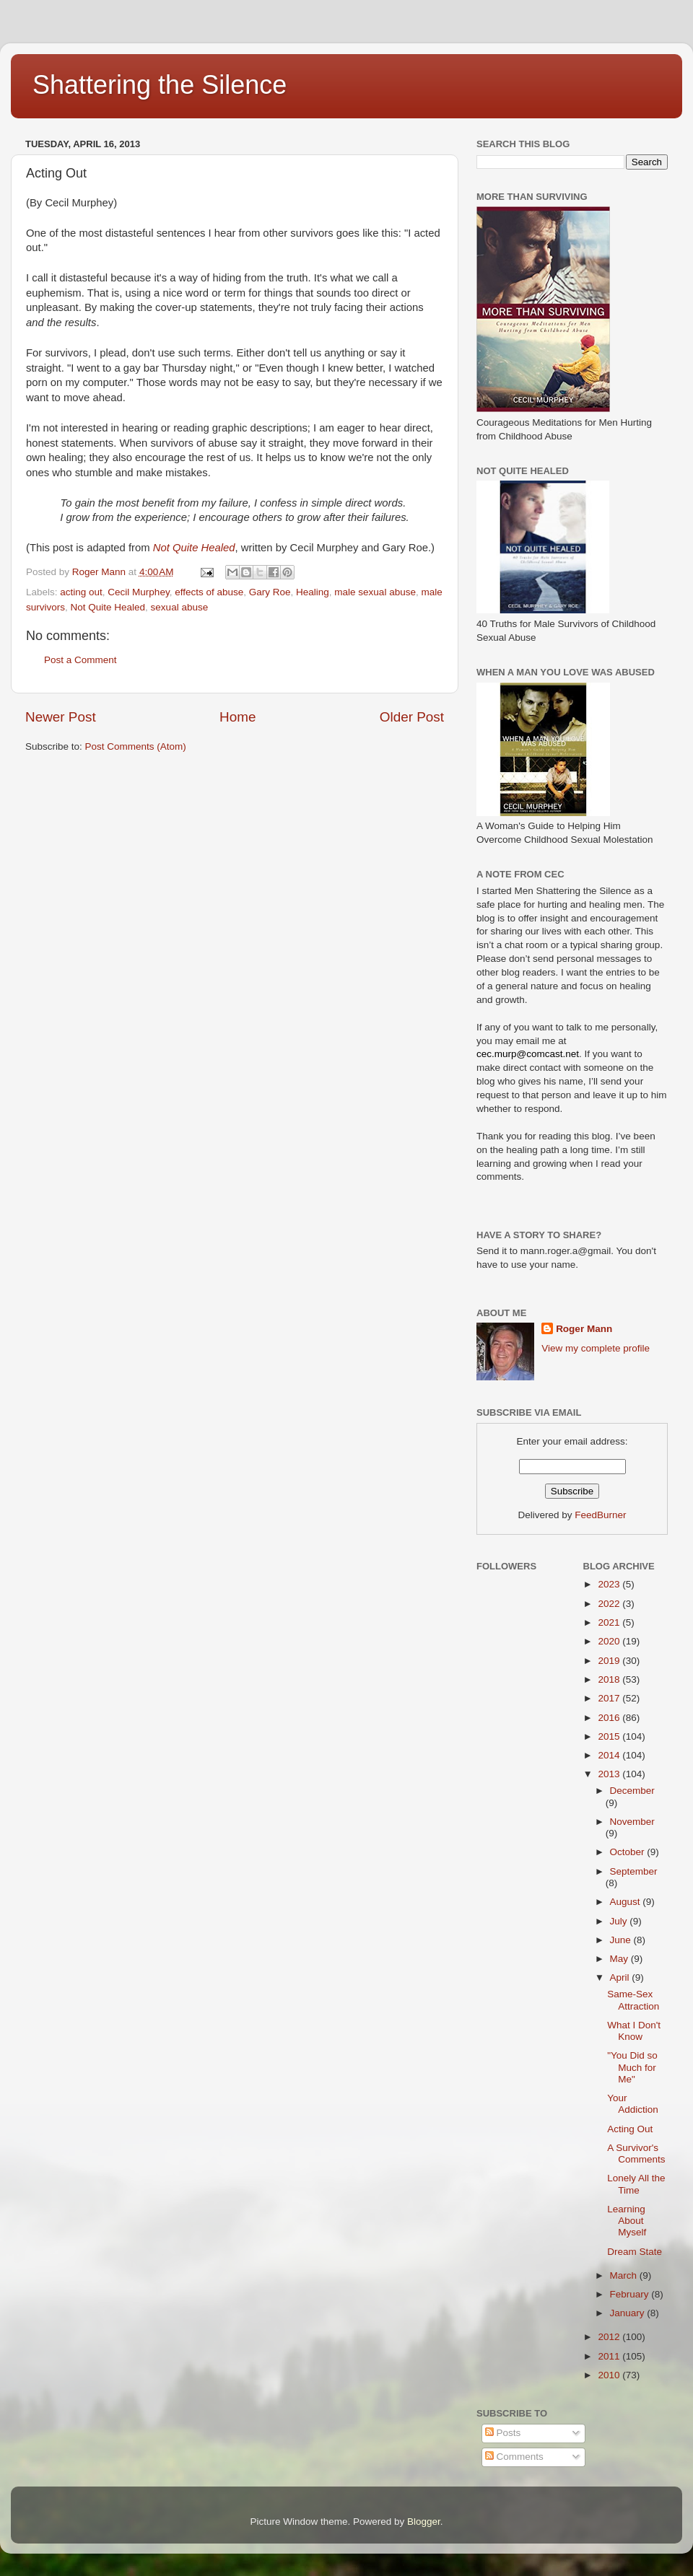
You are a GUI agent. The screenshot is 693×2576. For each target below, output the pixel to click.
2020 (610, 1641)
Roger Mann (584, 1328)
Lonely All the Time (636, 2184)
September (634, 1871)
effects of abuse (209, 592)
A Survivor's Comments (636, 2153)
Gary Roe (270, 592)
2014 (610, 1755)
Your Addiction (632, 2104)
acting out (81, 592)
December (632, 1790)
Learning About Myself (626, 2221)
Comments (514, 2456)
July (620, 1921)
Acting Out (630, 2129)
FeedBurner (600, 1515)
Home (237, 716)
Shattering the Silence (159, 85)
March (625, 2275)
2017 (610, 1698)
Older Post (412, 716)
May (620, 1958)
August (626, 1901)
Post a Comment (80, 659)
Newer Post (60, 716)
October (629, 1851)
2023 (610, 1584)
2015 (610, 1736)
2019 (610, 1660)
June (622, 1940)
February (631, 2294)
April (621, 1977)
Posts (503, 2432)
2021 (610, 1622)
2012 (610, 2336)
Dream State (634, 2251)
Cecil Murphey (138, 592)
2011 (610, 2356)
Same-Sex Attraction (633, 2000)
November (632, 1821)
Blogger (423, 2521)
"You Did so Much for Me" (632, 2067)
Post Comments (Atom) (135, 746)
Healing (312, 592)
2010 (610, 2375)
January (629, 2313)
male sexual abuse (375, 592)
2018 (610, 1679)
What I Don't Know (634, 2031)
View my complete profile (595, 1348)
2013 (610, 1774)
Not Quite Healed (194, 547)
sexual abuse (180, 607)
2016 (610, 1717)
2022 (610, 1603)
